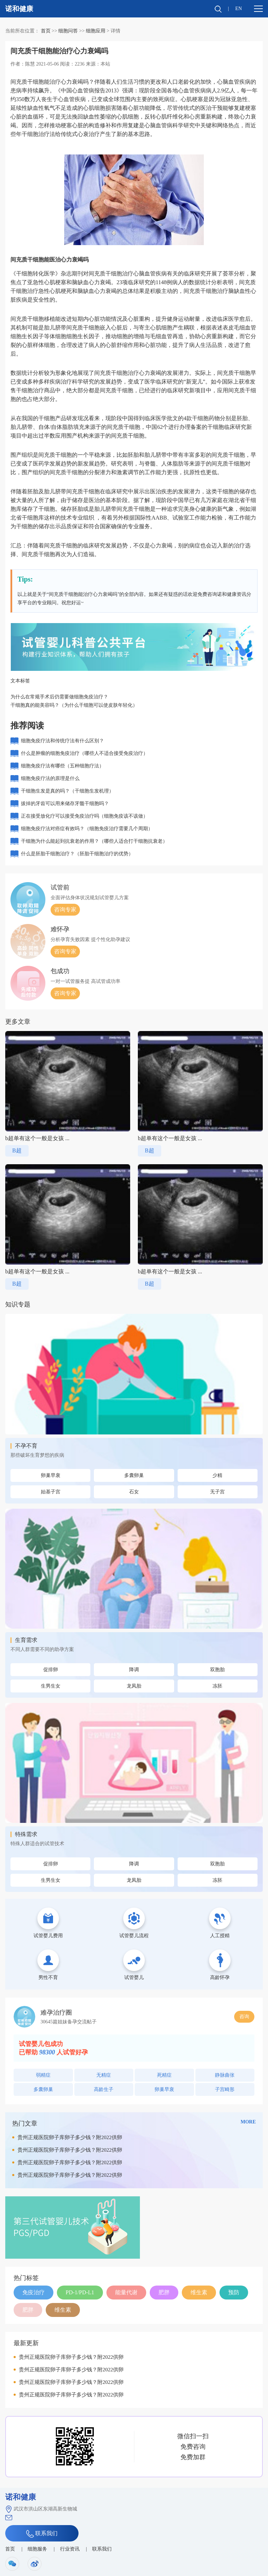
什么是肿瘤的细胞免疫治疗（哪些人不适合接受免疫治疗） (84, 753)
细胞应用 (95, 30)
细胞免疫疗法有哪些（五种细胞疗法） (62, 765)
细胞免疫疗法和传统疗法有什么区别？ (62, 740)
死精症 (164, 2075)
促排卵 (50, 1669)
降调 (134, 1669)
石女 (134, 1491)
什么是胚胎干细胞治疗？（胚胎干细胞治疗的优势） (77, 853)
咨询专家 (65, 909)
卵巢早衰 (50, 1475)
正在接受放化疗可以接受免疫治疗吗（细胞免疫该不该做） (84, 816)
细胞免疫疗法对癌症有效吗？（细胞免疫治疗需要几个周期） (87, 828)
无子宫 (217, 1491)
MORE (248, 2121)
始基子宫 (50, 1491)
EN (238, 8)
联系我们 (42, 2534)
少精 (217, 1475)
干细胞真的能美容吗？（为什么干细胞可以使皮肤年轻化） (73, 705)
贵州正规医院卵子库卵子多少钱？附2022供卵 (69, 2137)
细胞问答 (68, 30)
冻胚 (217, 1686)
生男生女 (50, 1686)
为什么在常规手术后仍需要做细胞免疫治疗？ (59, 696)
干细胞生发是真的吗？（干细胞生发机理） (67, 791)
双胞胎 (217, 1669)
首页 (46, 30)
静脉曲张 (224, 2075)
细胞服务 (37, 2549)
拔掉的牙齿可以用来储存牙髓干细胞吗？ (65, 803)
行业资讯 (70, 2549)
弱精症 (43, 2075)
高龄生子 (103, 2089)
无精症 (103, 2075)
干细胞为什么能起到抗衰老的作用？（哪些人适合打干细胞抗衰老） (94, 841)
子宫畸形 (224, 2089)
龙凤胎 (134, 1686)
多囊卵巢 (134, 1475)
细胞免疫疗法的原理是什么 (50, 778)
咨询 (244, 2016)
